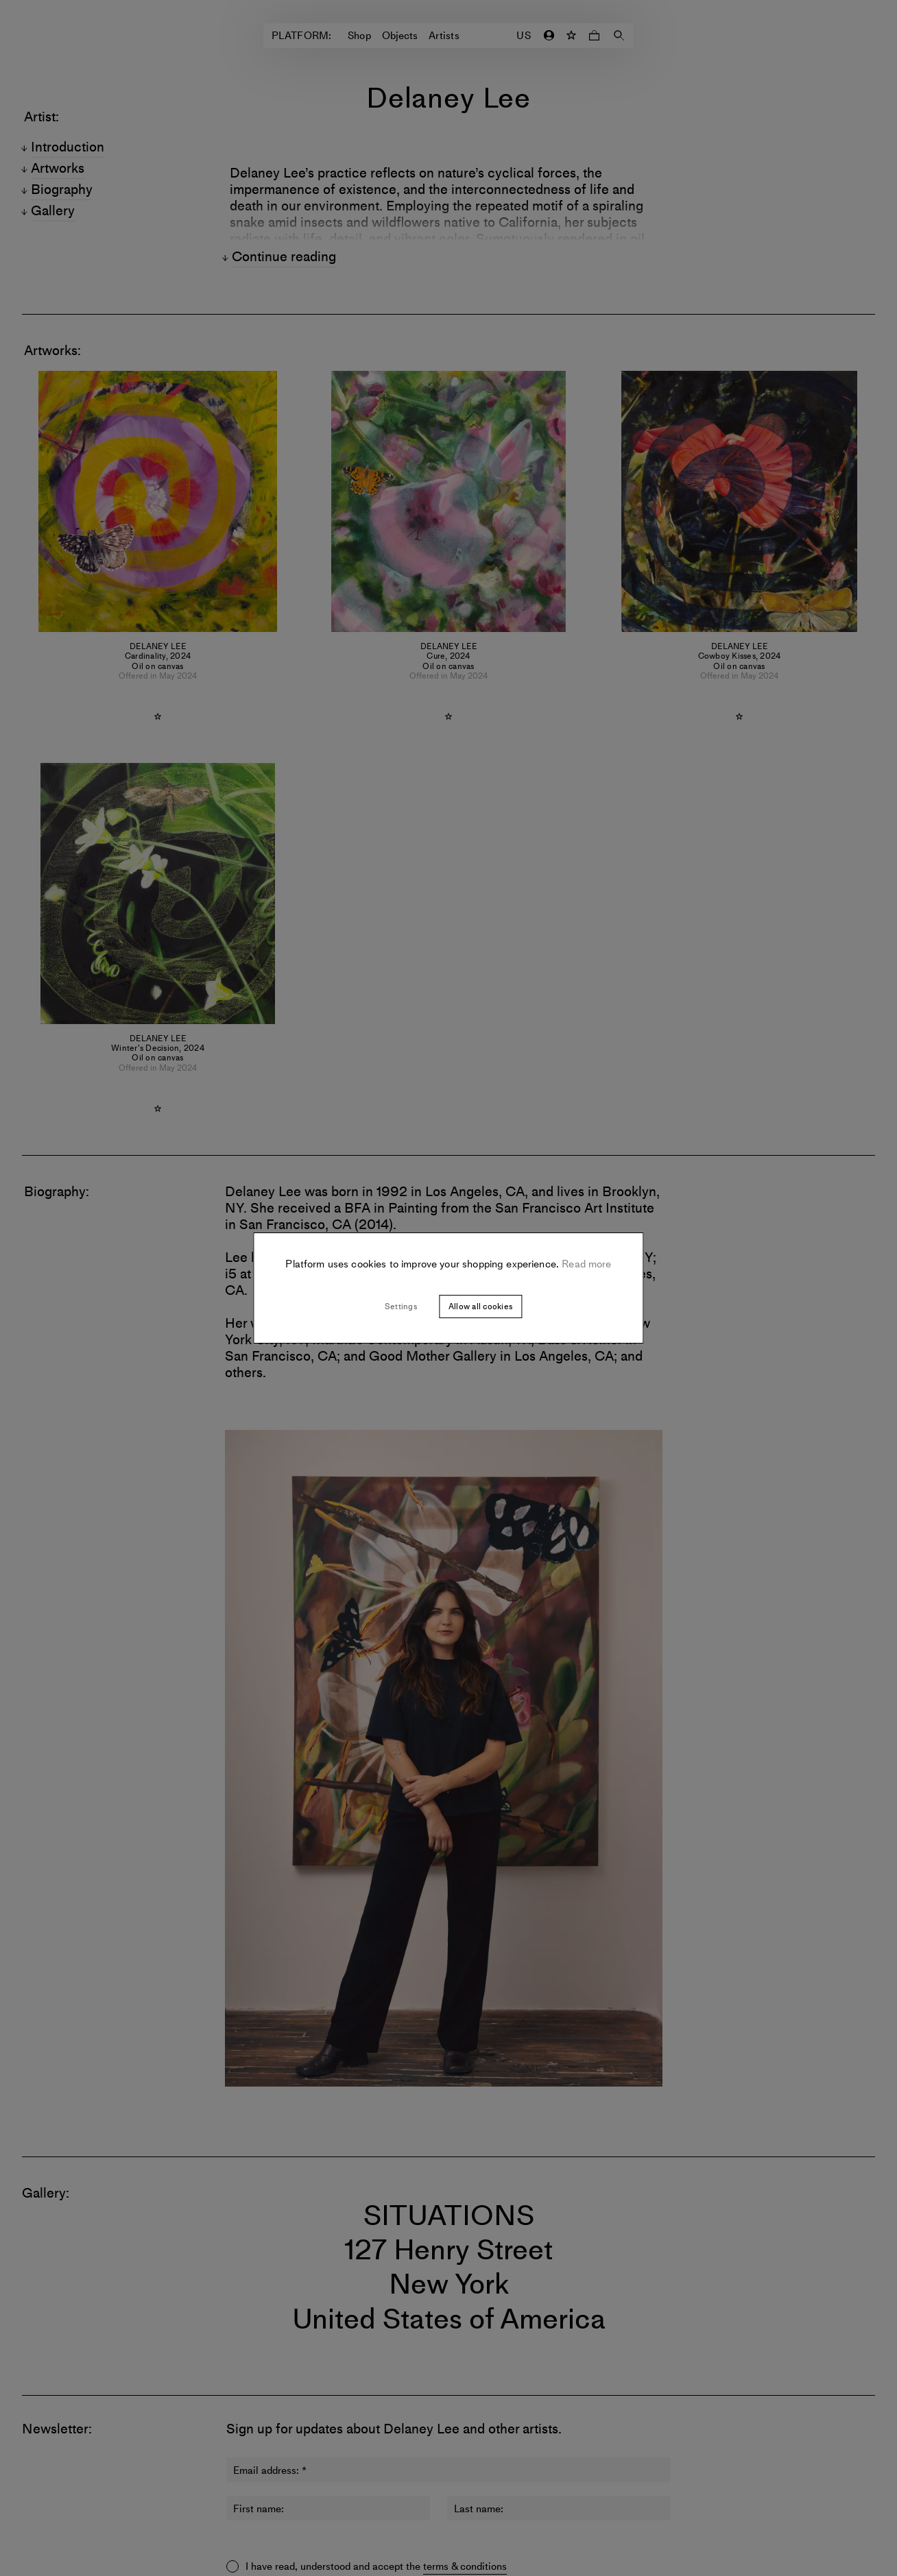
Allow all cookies (480, 1306)
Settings (401, 1306)
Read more (585, 1264)
